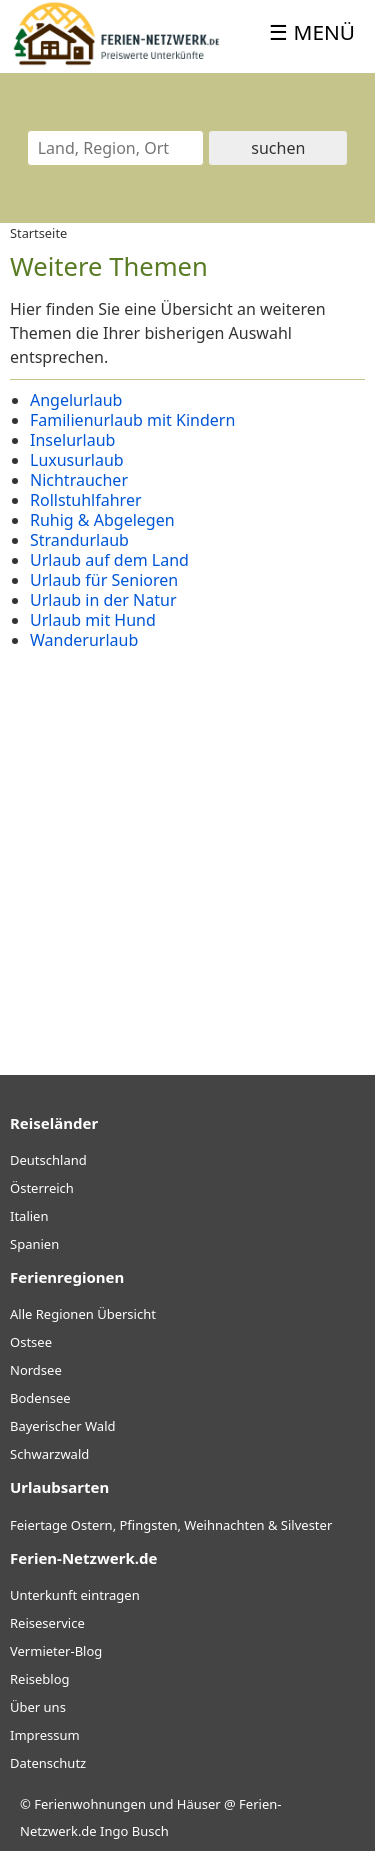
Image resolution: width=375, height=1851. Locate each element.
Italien (29, 1216)
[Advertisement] (187, 847)
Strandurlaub (79, 540)
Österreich (42, 1188)
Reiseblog (40, 1679)
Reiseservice (47, 1623)
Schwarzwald (49, 1454)
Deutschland (48, 1160)
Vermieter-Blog (56, 1651)
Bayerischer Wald (62, 1426)
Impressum (45, 1735)
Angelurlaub (76, 400)
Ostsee (31, 1342)
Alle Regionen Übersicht (83, 1314)
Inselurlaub (72, 440)
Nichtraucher (79, 480)
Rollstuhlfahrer (86, 500)
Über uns (38, 1707)
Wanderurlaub (84, 640)
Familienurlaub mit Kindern (132, 420)
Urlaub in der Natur (103, 600)
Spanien (34, 1244)
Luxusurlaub (77, 460)
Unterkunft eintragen (75, 1595)
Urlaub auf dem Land (109, 560)
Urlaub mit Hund (93, 620)
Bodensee (40, 1398)
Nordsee (36, 1370)
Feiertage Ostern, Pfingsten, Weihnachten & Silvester (171, 1525)
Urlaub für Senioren (104, 580)
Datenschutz (48, 1763)
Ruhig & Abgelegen (102, 520)
